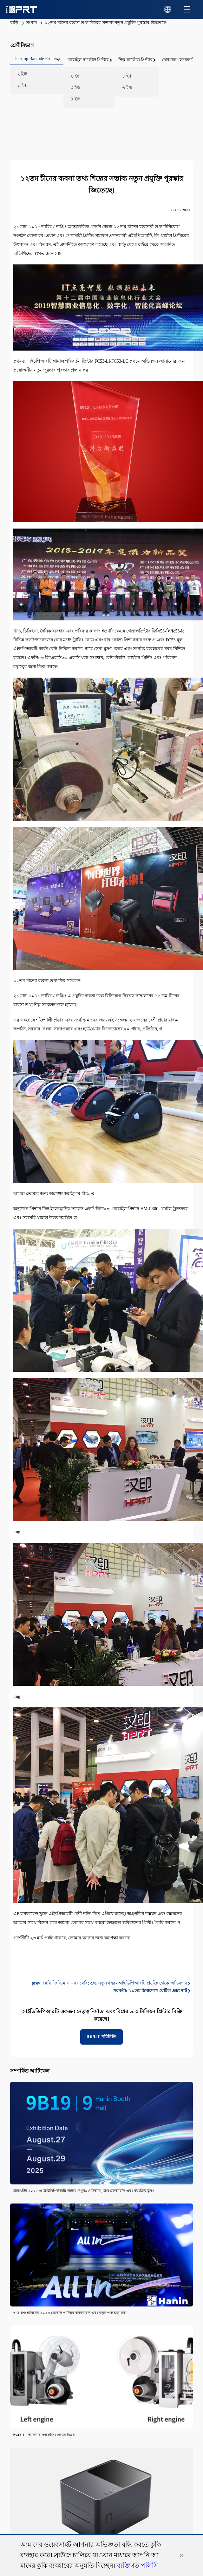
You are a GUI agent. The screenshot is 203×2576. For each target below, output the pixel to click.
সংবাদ (31, 22)
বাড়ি (14, 22)
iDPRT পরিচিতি (101, 2036)
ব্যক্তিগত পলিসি (137, 2565)
